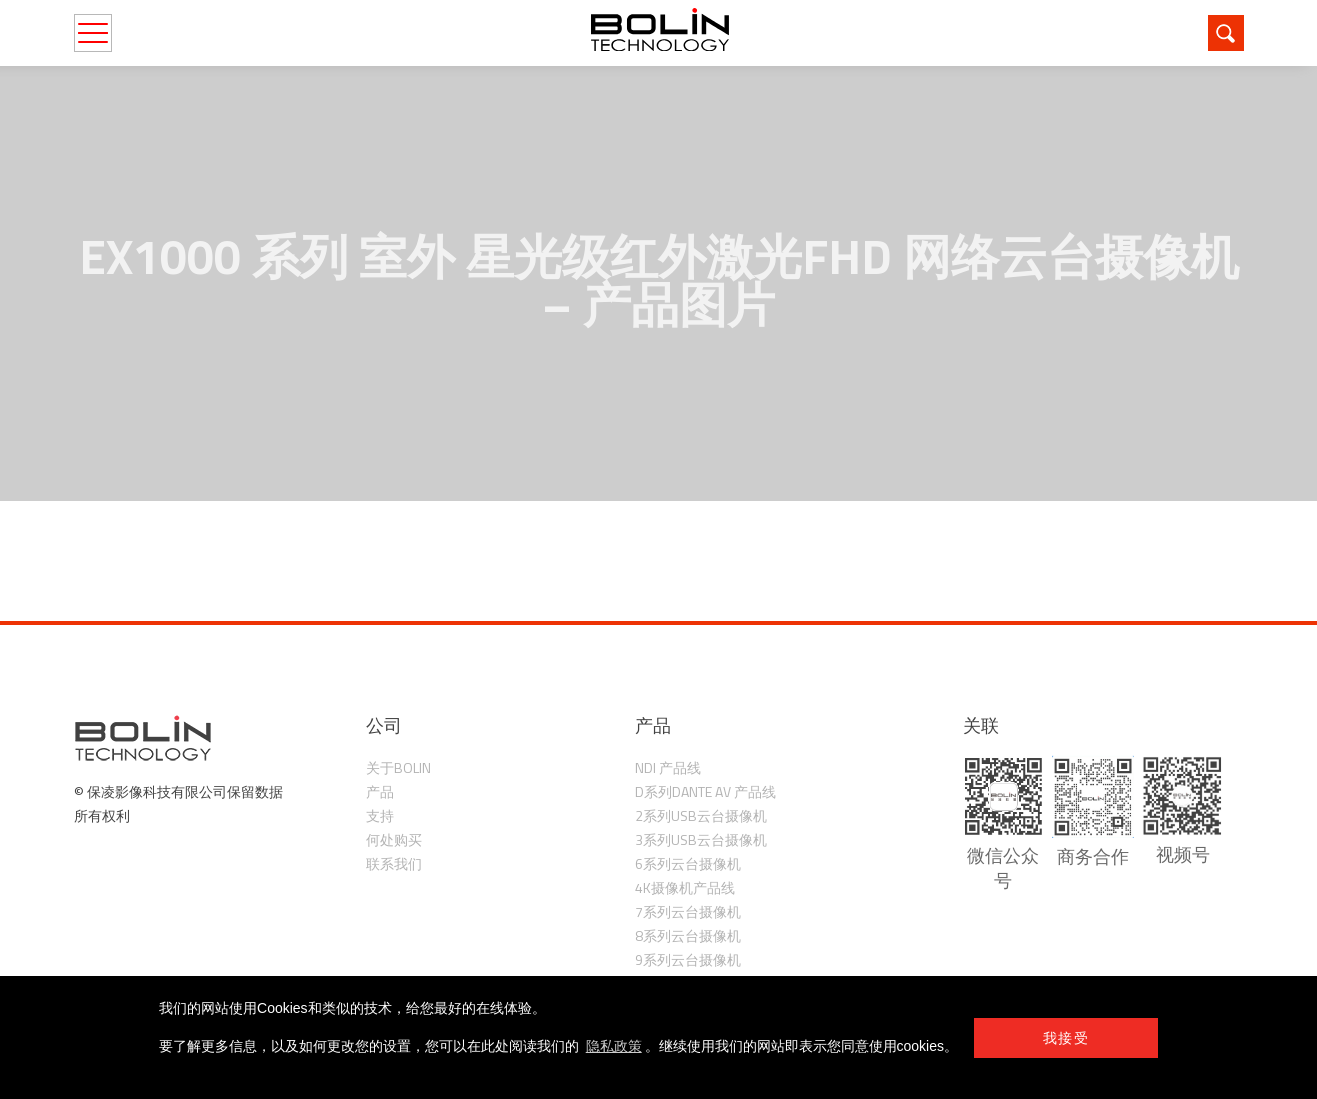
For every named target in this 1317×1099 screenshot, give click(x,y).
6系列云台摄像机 (688, 863)
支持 (380, 815)
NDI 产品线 (668, 767)
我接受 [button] (1066, 1038)
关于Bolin (398, 767)
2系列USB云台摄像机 (701, 815)
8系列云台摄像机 (688, 935)
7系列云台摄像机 (688, 911)
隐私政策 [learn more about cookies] (614, 1046)
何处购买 (394, 839)
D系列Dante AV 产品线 (705, 791)
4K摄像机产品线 (685, 887)
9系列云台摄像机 (688, 959)
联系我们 (394, 863)
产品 (380, 791)
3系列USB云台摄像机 (701, 839)
